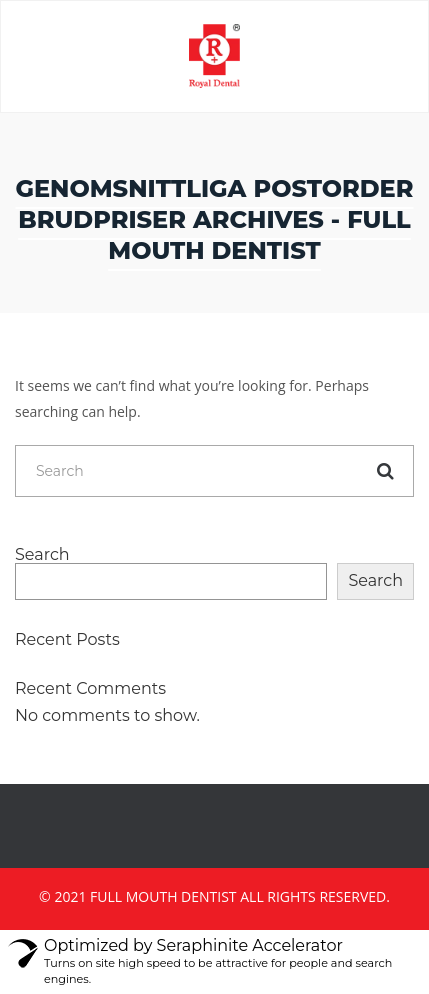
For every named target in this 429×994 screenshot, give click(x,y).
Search (42, 555)
